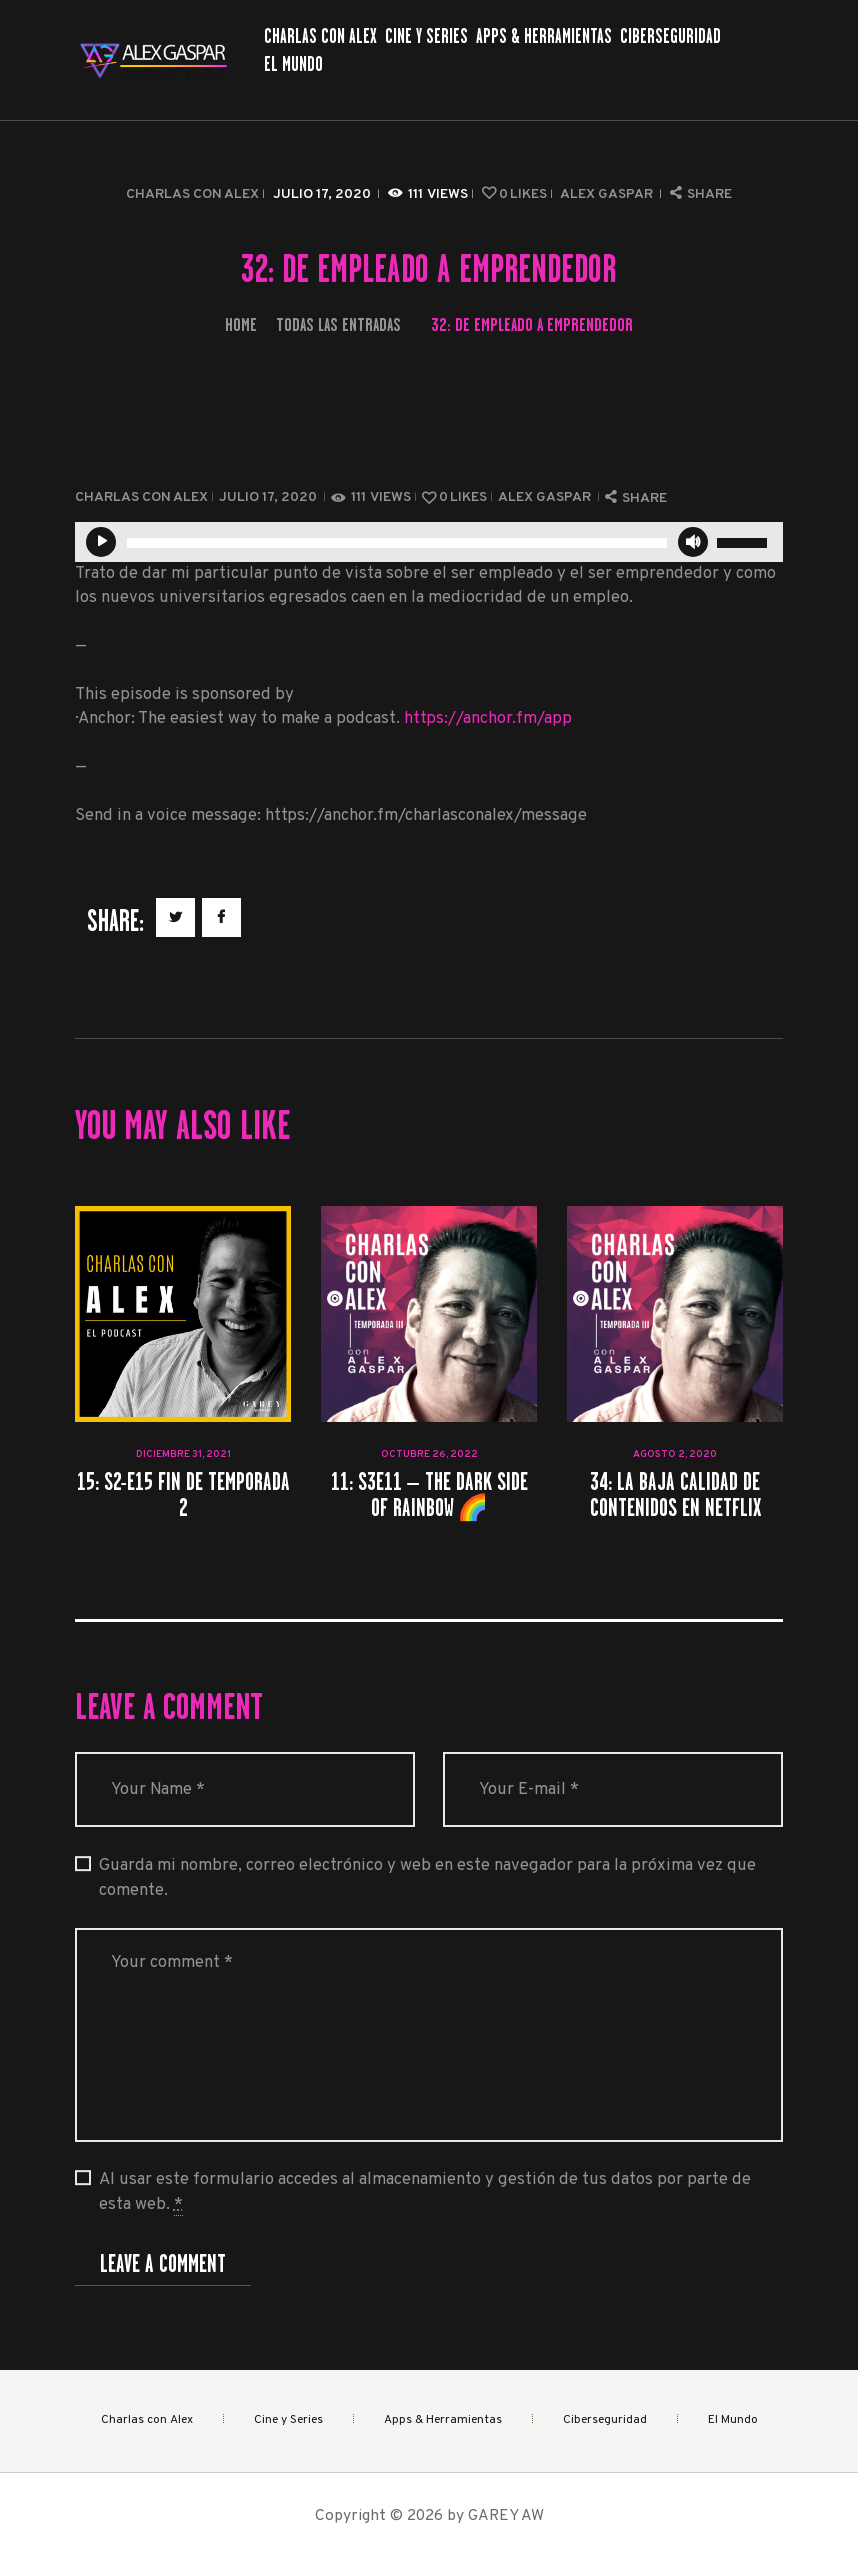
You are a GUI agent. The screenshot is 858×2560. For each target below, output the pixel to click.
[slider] (397, 543)
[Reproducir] (101, 542)
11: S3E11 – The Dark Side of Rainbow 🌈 (429, 1494)
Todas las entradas (338, 324)
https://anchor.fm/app (488, 718)
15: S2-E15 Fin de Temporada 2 (183, 1494)
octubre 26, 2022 (429, 1454)
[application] (429, 542)
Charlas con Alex (192, 194)
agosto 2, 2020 (675, 1454)
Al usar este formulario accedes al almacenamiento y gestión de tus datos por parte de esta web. (425, 2192)
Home (241, 324)
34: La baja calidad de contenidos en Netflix (675, 1494)
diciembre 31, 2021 (183, 1454)
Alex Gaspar (608, 194)
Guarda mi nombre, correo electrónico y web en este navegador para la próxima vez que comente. (427, 1878)
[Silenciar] (693, 542)
